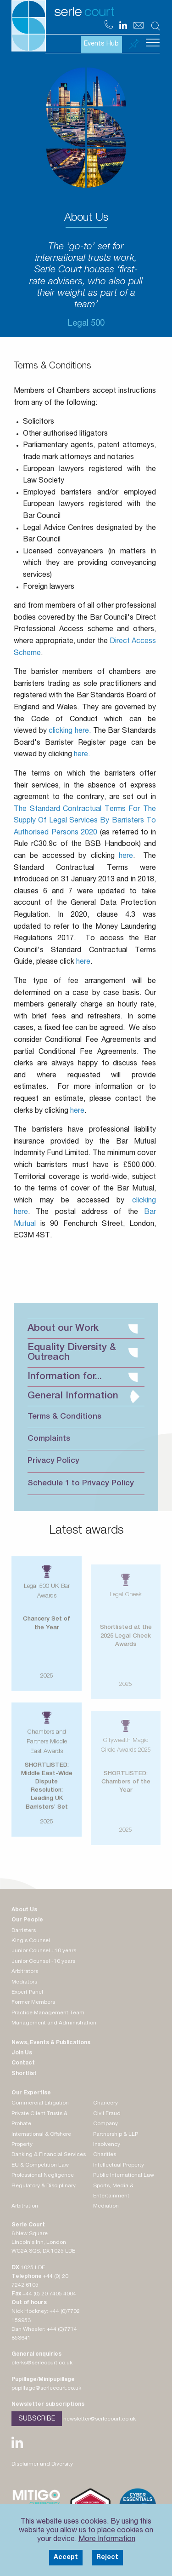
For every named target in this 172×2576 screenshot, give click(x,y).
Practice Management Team (47, 2013)
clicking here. (70, 731)
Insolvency (106, 2144)
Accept (66, 2557)
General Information (83, 1396)
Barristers (23, 1930)
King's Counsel (30, 1941)
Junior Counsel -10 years (43, 1961)
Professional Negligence (42, 2175)
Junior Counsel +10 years (43, 1951)
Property (22, 2144)
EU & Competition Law (40, 2165)
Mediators (24, 1982)
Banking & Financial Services (48, 2154)
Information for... (83, 1377)
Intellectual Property (118, 2165)
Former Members (33, 2002)
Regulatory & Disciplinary (43, 2186)
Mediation (106, 2206)
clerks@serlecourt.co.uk (41, 2363)
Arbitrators (24, 1971)
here (126, 856)
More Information (106, 2539)
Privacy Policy (53, 1461)
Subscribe (36, 2419)
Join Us (21, 2053)
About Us (24, 1910)
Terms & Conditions (64, 1417)
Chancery (105, 2103)
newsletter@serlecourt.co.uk (99, 2419)
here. (82, 755)
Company (105, 2124)
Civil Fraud (107, 2113)
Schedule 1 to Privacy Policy (81, 1484)
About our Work (83, 1329)
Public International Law (123, 2175)
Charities (104, 2154)
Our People (27, 1920)
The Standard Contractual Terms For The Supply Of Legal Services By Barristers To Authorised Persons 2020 (85, 821)
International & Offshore (41, 2134)
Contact (23, 2063)
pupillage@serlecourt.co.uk (46, 2388)
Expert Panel (27, 1992)
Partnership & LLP (115, 2134)
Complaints (49, 1439)
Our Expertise (31, 2093)
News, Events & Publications (50, 2043)
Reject (107, 2557)
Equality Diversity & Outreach (83, 1353)
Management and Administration (53, 2023)
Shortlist (24, 2073)
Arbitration (24, 2206)
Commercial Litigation (40, 2103)
